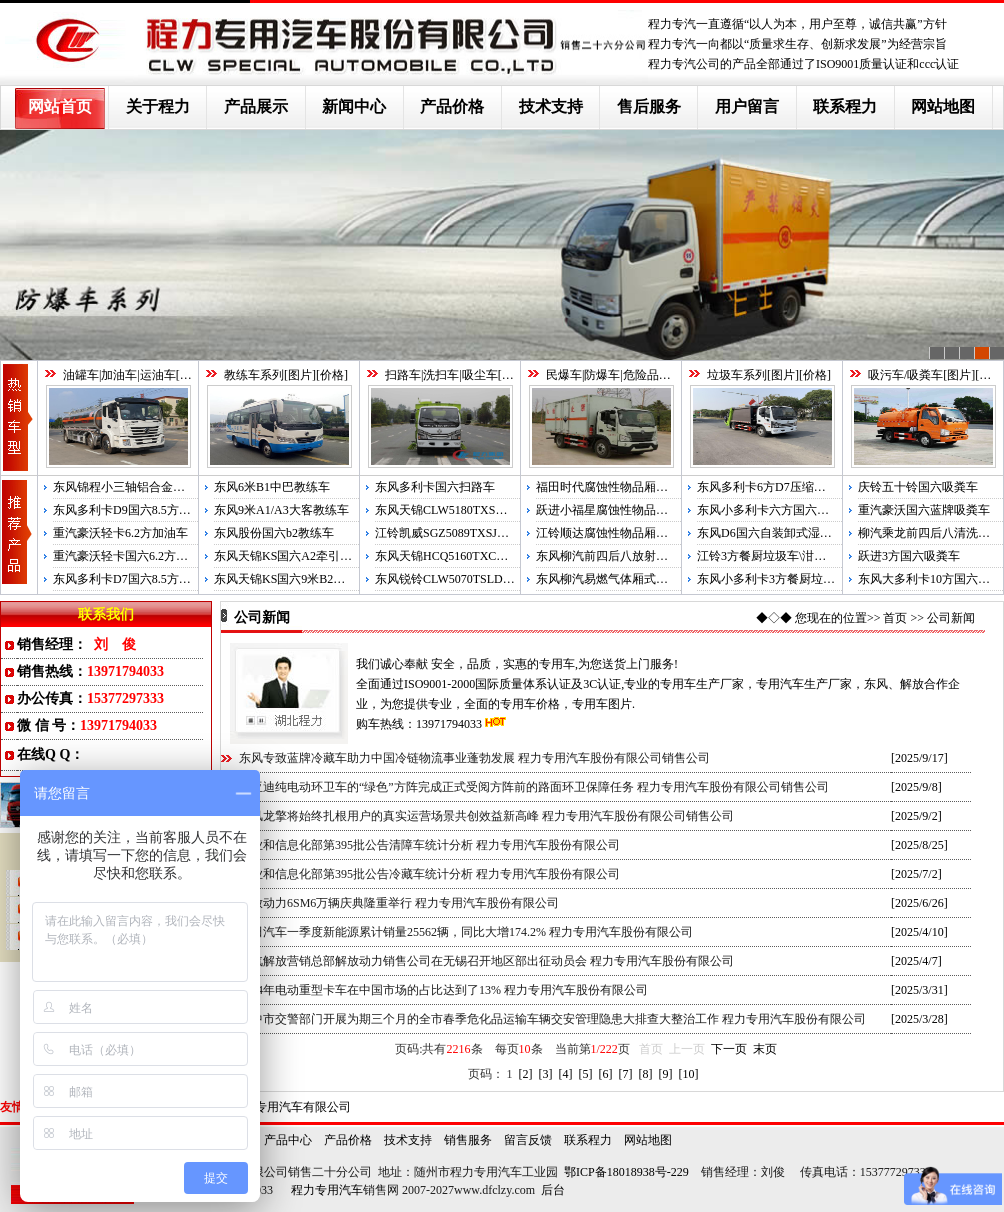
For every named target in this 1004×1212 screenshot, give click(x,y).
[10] (689, 1074)
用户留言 (747, 106)
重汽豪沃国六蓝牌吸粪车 (924, 510)
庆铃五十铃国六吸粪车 (918, 487)
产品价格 (452, 106)
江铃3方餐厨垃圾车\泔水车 (767, 556)
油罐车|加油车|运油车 (119, 375)
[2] (526, 1074)
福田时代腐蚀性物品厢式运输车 (620, 487)
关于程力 (158, 106)
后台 (553, 1190)
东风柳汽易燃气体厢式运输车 (614, 579)
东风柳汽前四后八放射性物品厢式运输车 (644, 556)
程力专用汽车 (327, 1190)
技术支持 (551, 106)
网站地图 (943, 106)
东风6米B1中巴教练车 (272, 487)
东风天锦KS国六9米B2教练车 (291, 579)
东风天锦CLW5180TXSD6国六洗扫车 (472, 510)
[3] (546, 1074)
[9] (666, 1074)
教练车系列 (254, 375)
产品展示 (256, 106)
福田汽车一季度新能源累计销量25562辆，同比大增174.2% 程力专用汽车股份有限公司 (466, 932)
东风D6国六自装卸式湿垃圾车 (776, 533)
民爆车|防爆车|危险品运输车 (620, 375)
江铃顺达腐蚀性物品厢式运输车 (620, 533)
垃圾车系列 (737, 375)
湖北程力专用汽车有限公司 (279, 1107)
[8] (646, 1074)
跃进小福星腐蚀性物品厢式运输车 (626, 510)
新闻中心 (354, 106)
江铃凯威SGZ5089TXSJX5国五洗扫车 (473, 533)
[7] (626, 1074)
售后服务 (649, 106)
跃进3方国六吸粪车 (909, 556)
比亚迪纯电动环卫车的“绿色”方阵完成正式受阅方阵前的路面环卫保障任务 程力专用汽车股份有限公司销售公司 (534, 787)
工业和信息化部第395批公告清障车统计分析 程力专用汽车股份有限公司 (429, 845)
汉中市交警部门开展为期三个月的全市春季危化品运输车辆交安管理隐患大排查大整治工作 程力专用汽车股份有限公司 (552, 1019)
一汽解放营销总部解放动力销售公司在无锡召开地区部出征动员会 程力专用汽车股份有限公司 (486, 961)
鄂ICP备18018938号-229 (626, 1172)
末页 (765, 1049)
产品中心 (288, 1140)
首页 (895, 618)
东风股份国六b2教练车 (274, 533)
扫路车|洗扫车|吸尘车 (441, 375)
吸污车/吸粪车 (905, 375)
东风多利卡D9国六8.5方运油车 (134, 510)
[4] (566, 1074)
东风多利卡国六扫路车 (435, 487)
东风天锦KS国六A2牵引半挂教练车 (307, 556)
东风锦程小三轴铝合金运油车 (131, 487)
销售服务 (468, 1140)
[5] (586, 1074)
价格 (332, 375)
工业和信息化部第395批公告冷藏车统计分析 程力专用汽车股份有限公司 (429, 874)
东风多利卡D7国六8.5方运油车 (134, 579)
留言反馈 (528, 1140)
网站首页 (60, 106)
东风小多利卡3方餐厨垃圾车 (772, 579)
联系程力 (845, 106)
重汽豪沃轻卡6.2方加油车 (120, 533)
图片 (192, 375)
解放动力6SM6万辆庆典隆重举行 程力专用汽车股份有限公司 (399, 903)
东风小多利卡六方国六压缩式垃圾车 (793, 510)
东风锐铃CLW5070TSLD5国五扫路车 (472, 579)
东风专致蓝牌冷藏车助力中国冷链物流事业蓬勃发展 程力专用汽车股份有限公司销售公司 (474, 758)
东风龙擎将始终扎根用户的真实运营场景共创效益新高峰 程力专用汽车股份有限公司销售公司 (486, 816)
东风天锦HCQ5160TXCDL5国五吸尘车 (476, 556)
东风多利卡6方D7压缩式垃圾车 (779, 487)
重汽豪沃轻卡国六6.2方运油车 (132, 556)
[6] (606, 1074)
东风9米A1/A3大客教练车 (281, 510)
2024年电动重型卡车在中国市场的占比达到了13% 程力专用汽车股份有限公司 (443, 990)
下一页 (729, 1049)
